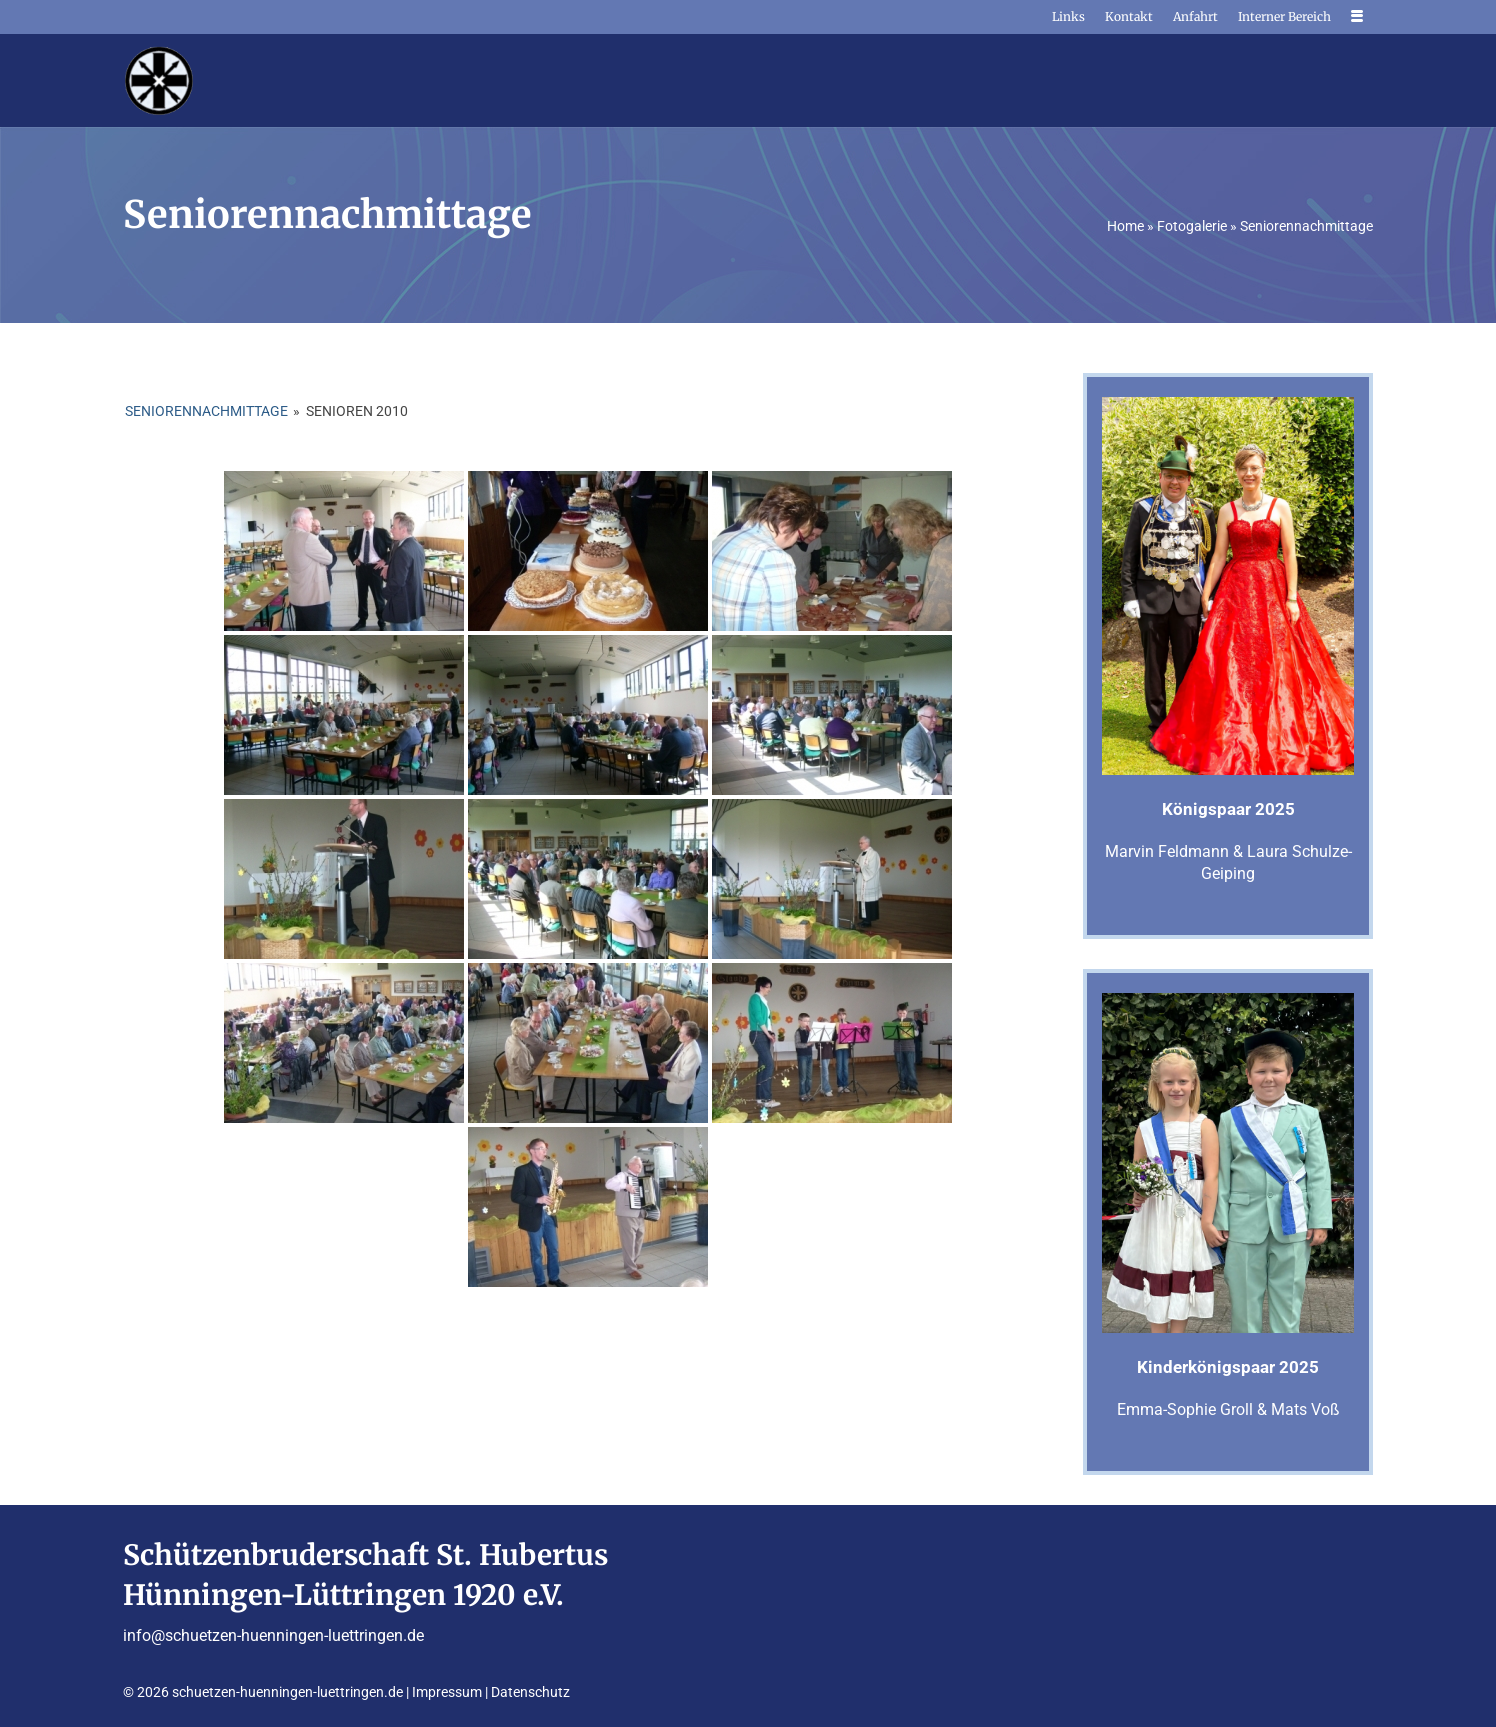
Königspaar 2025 (1228, 809)
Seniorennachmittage (206, 411)
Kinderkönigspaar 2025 (1228, 1367)
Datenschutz (530, 1692)
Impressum (447, 1692)
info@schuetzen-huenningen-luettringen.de (273, 1635)
